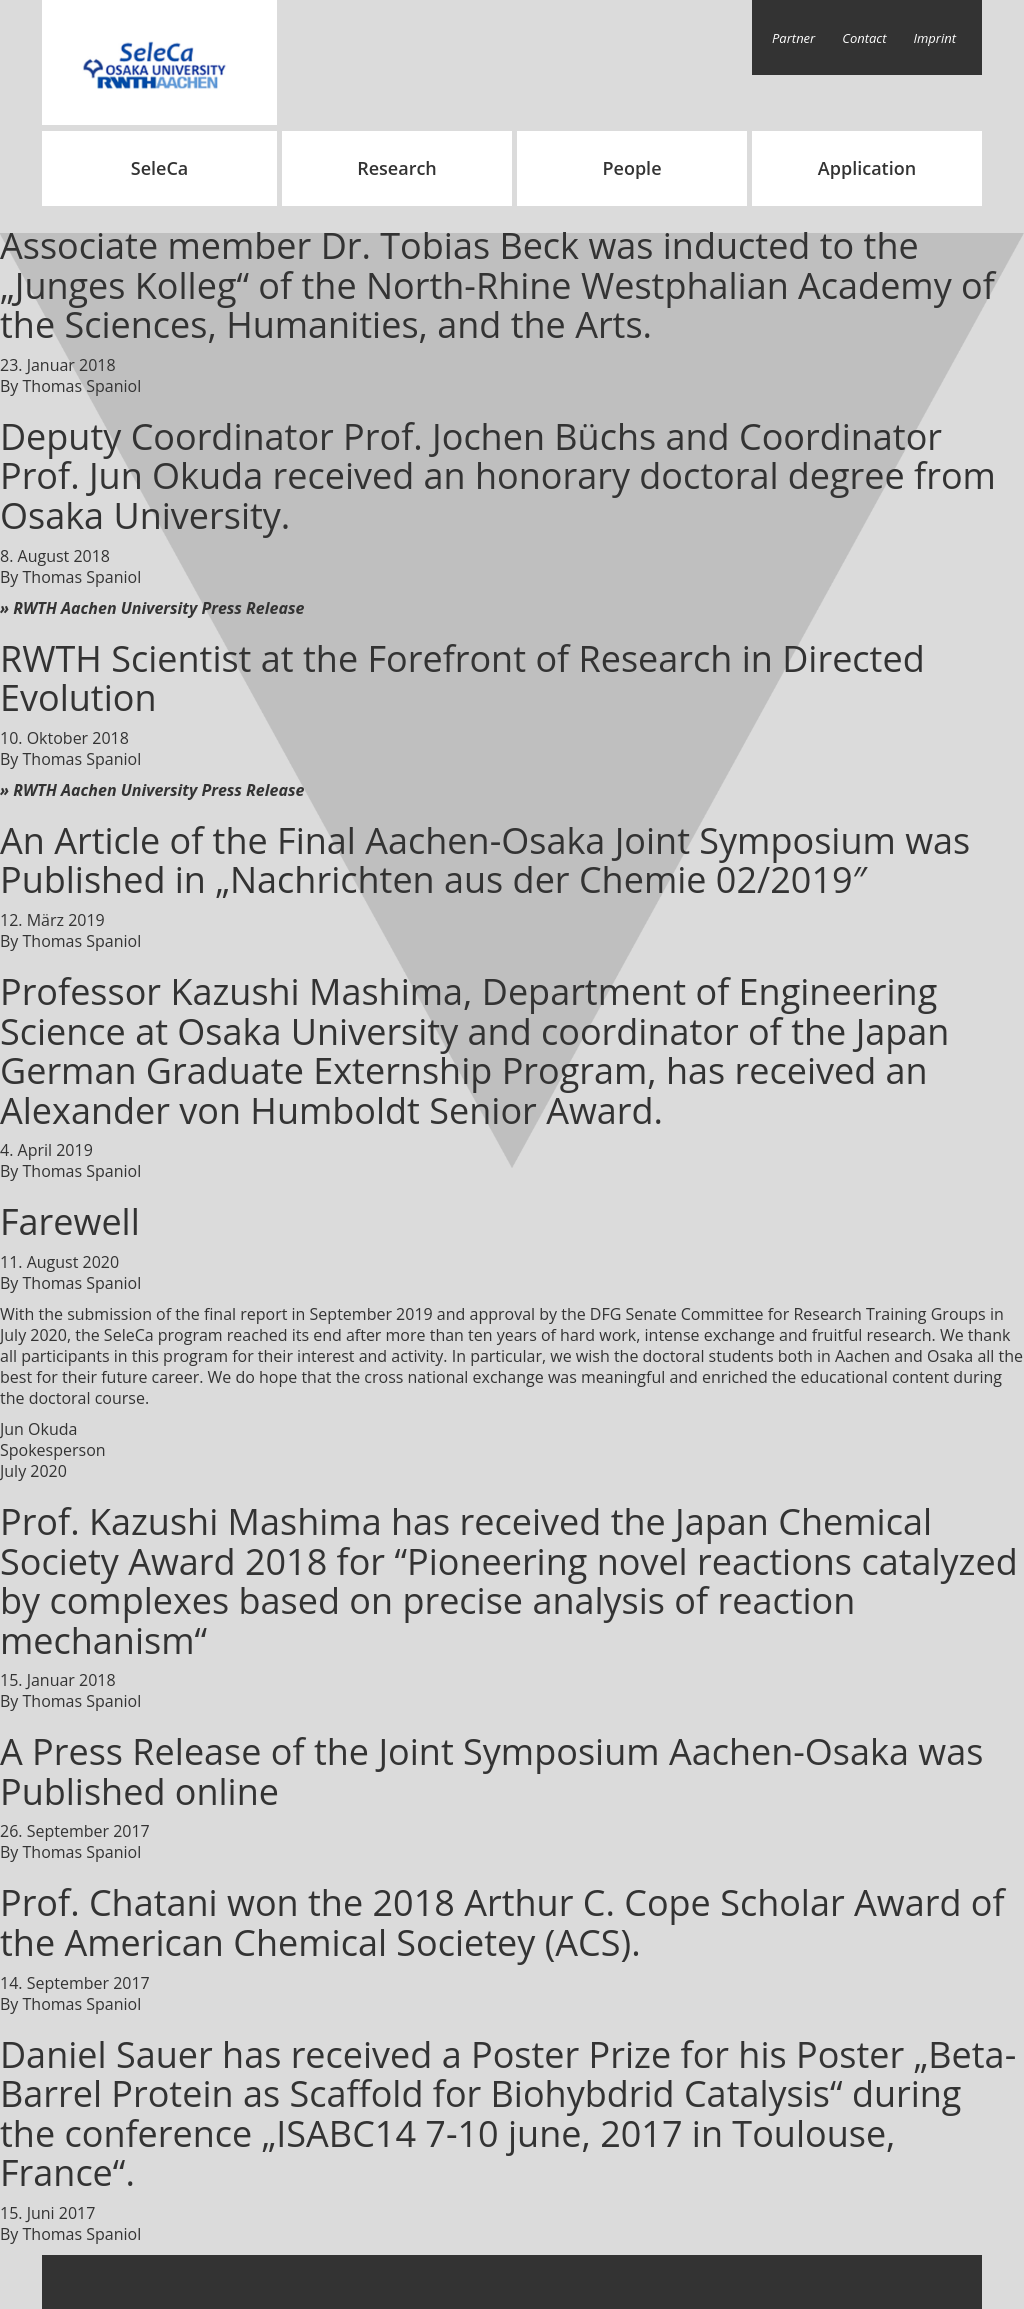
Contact (864, 38)
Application (867, 168)
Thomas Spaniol (82, 386)
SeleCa (160, 168)
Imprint (935, 38)
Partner (793, 38)
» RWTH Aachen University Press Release (152, 608)
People (631, 168)
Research (397, 168)
